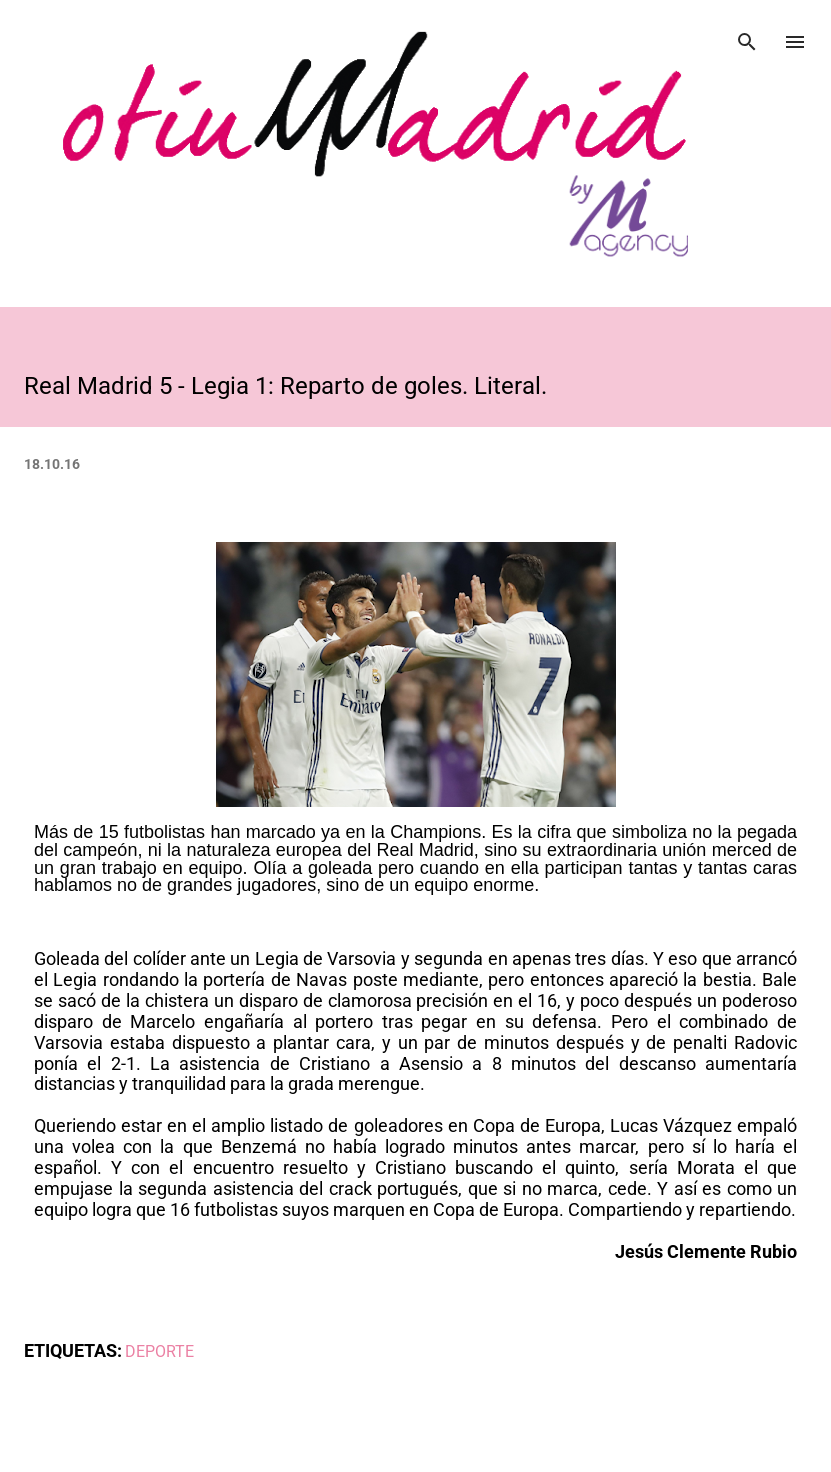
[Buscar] (747, 36)
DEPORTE (159, 1351)
